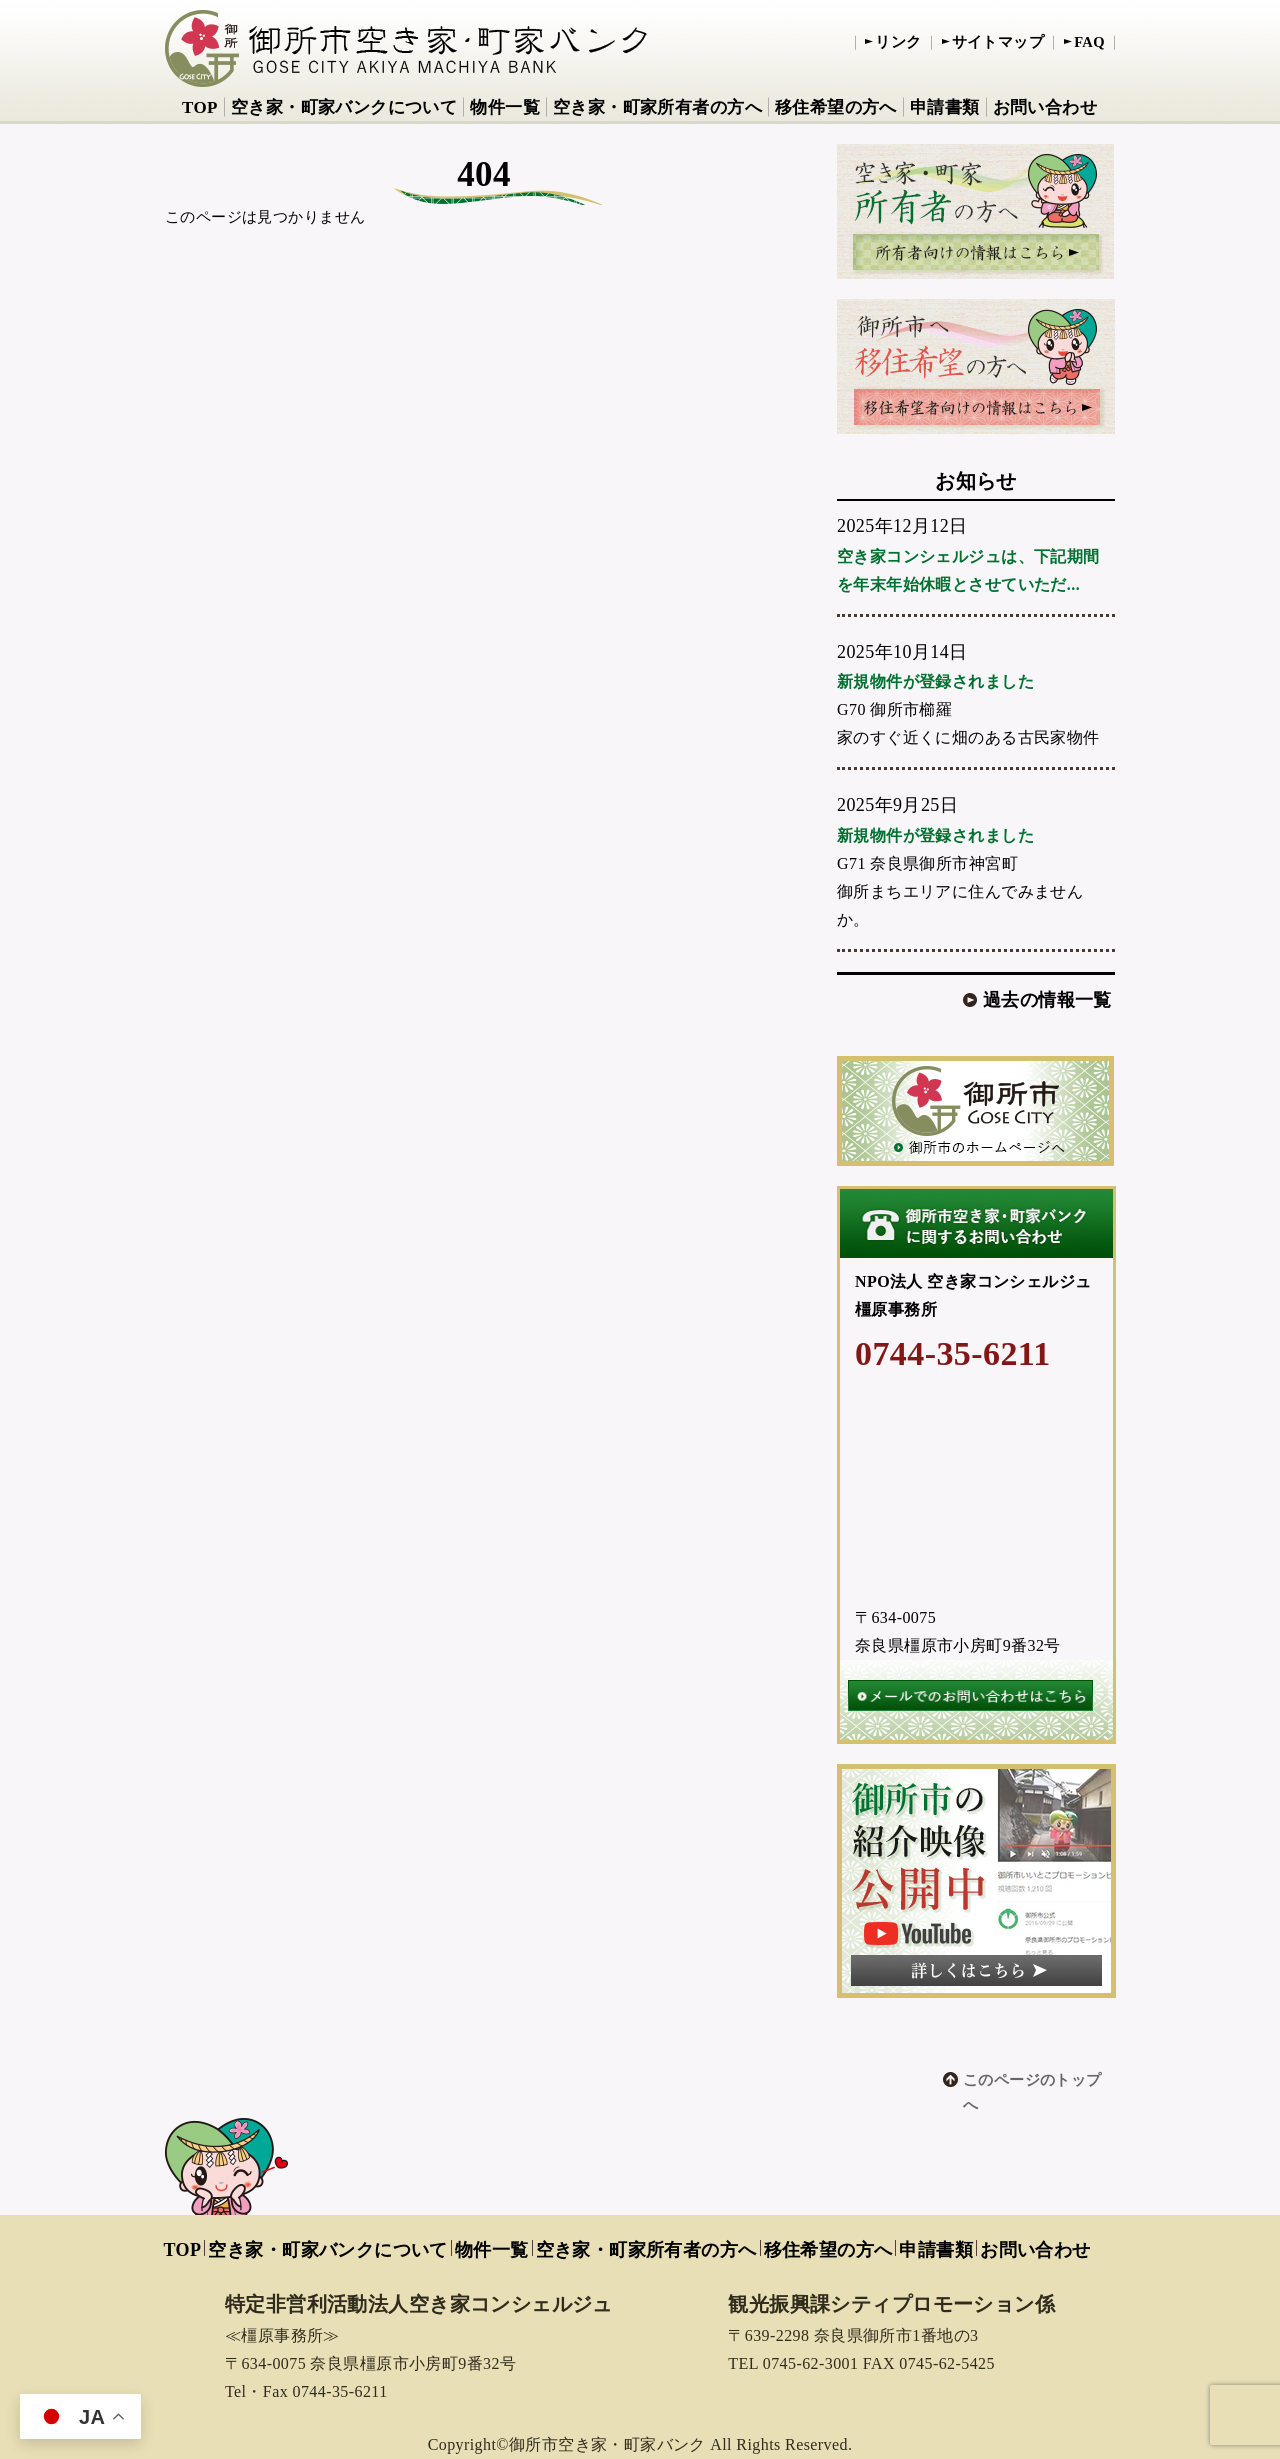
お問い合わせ (1045, 107)
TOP (200, 107)
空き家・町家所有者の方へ (657, 107)
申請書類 (945, 107)
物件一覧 (505, 107)
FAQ (1089, 42)
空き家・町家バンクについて (344, 107)
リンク (898, 42)
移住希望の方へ (836, 107)
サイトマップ (998, 42)
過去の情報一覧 (1047, 1000)
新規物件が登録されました (935, 681)
